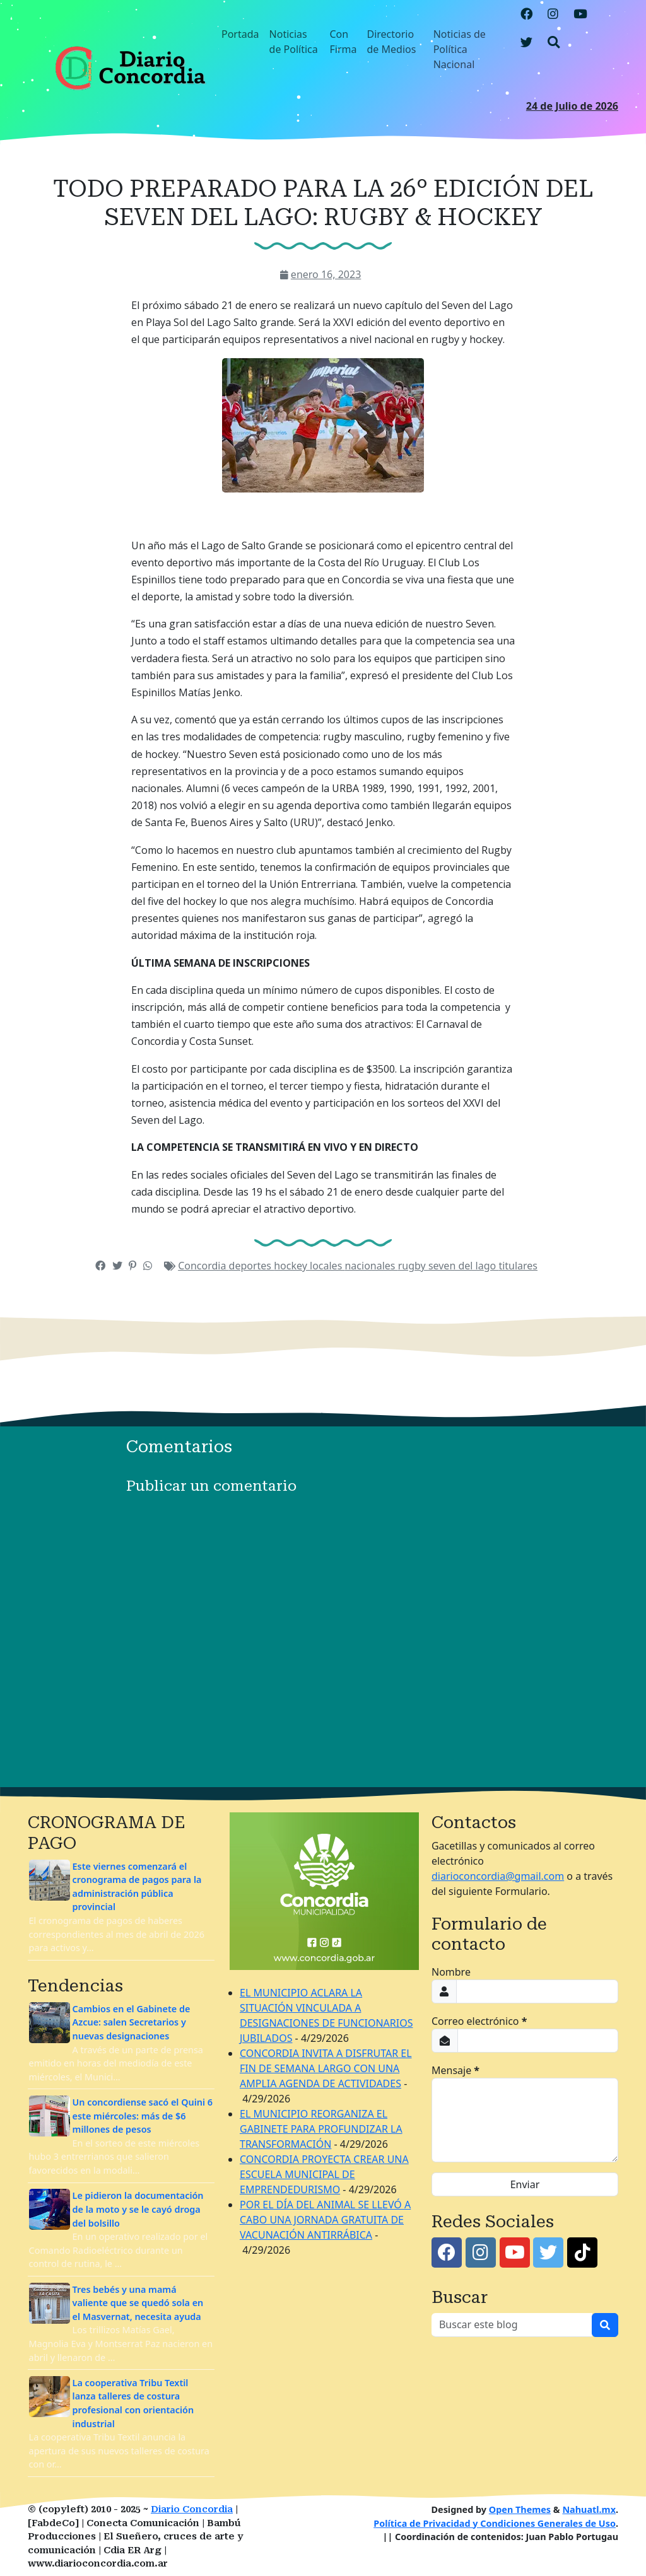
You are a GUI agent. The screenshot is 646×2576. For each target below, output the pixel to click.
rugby (413, 1266)
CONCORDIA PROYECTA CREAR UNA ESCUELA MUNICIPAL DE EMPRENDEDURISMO (324, 2174)
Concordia (203, 1266)
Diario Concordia (192, 2509)
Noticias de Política (293, 41)
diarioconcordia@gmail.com (498, 1876)
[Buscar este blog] (512, 2325)
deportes (251, 1266)
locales (327, 1266)
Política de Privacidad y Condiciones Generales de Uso (494, 2523)
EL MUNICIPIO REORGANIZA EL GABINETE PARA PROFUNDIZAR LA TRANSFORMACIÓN (321, 2129)
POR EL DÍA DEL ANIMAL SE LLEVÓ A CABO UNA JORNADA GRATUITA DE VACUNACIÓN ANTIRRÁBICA (325, 2220)
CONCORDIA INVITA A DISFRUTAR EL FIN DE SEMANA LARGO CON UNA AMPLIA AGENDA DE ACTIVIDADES (326, 2068)
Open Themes (520, 2509)
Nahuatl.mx (589, 2509)
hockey (292, 1266)
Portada (240, 34)
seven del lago (463, 1266)
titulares (517, 1266)
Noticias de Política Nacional (459, 49)
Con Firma (343, 41)
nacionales (370, 1266)
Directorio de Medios (391, 41)
